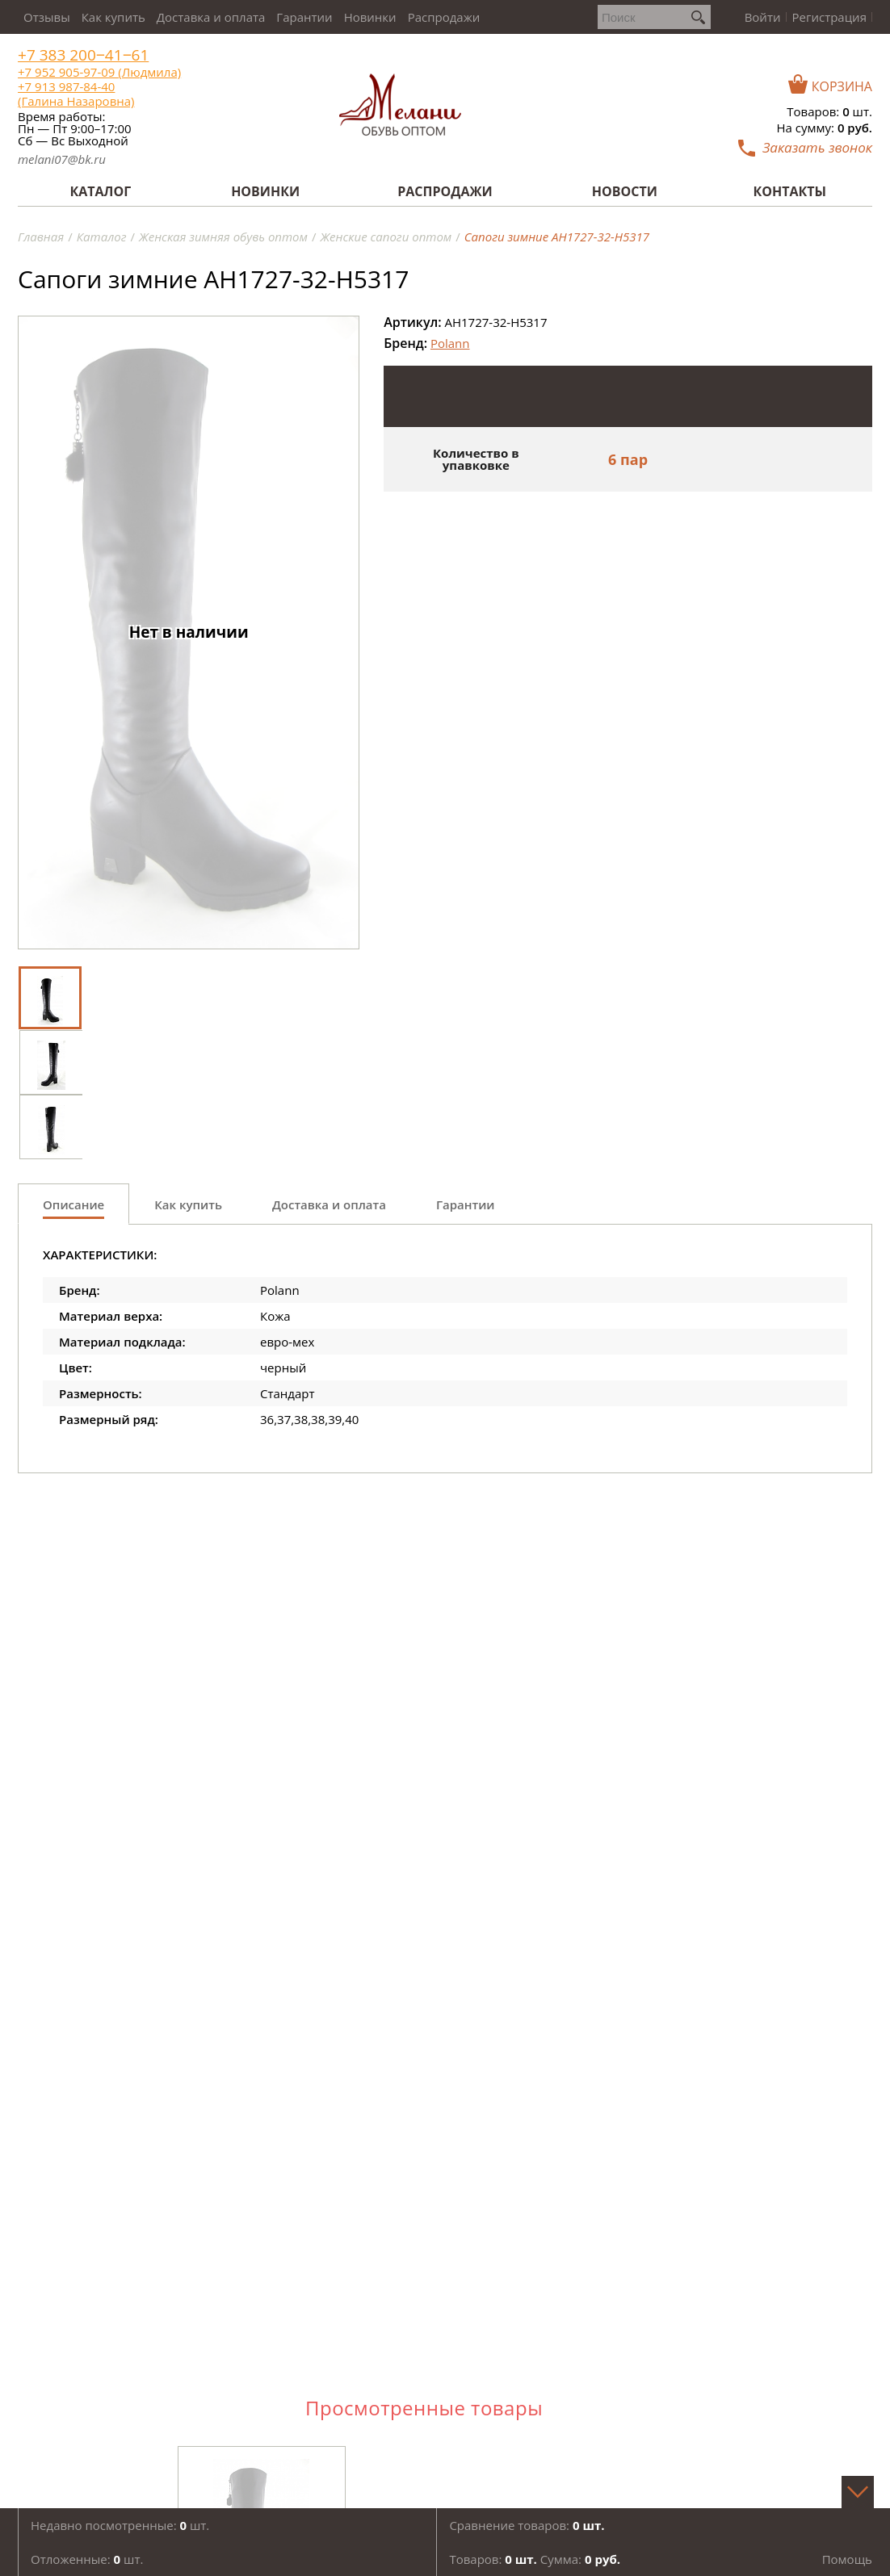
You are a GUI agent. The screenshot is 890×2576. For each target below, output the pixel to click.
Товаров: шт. (829, 111)
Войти (763, 17)
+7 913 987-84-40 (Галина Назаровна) (76, 93)
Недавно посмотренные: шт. (120, 2525)
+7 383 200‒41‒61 (83, 55)
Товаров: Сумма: (534, 2559)
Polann (450, 343)
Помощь (847, 2559)
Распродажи (444, 17)
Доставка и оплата (211, 17)
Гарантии (304, 17)
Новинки (370, 17)
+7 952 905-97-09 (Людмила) (99, 72)
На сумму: (824, 127)
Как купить (113, 17)
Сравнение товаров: (526, 2525)
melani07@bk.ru (62, 159)
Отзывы (46, 17)
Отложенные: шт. (87, 2559)
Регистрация (829, 17)
